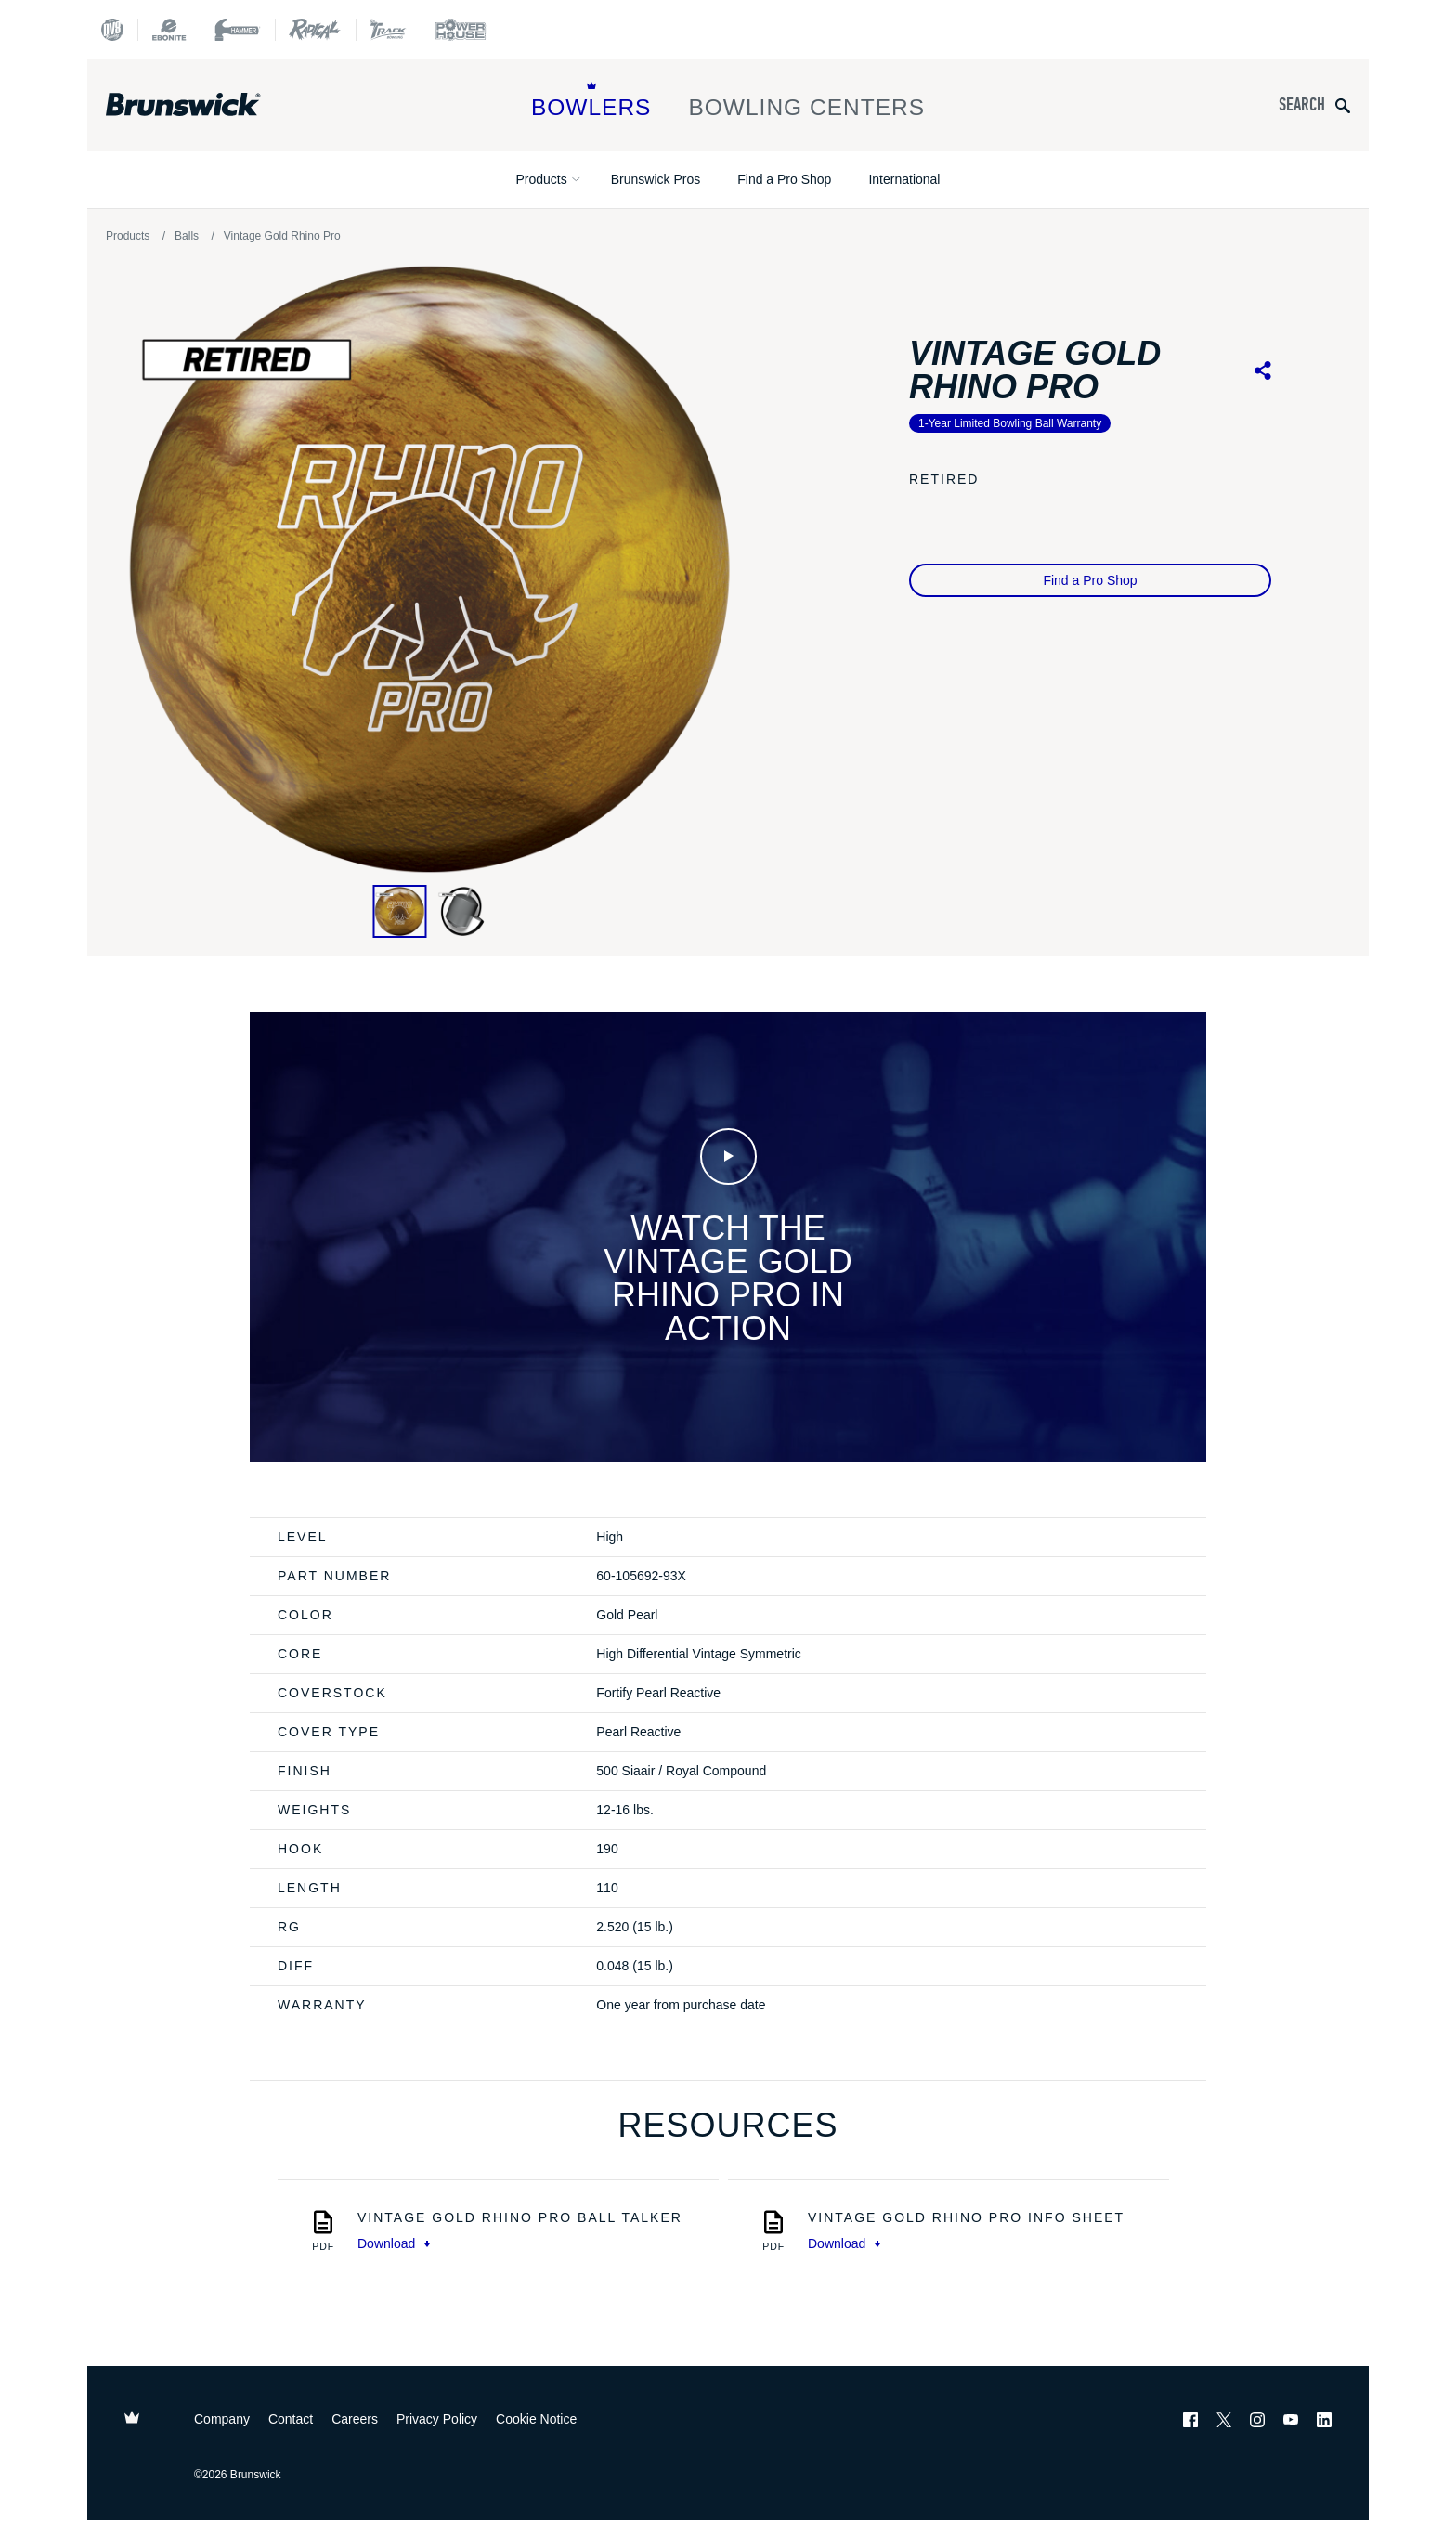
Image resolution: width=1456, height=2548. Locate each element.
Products (541, 179)
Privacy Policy (436, 2419)
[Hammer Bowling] (237, 30)
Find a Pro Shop (784, 179)
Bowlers (591, 101)
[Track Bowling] (389, 30)
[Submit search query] (1342, 105)
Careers (355, 2419)
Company (222, 2419)
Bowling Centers (806, 101)
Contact (290, 2419)
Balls (187, 235)
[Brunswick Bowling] (210, 105)
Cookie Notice (536, 2419)
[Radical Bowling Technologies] (315, 30)
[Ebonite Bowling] (169, 30)
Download (394, 2243)
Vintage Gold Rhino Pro (282, 235)
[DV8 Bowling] (112, 30)
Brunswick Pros (655, 179)
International (904, 179)
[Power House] (461, 30)
